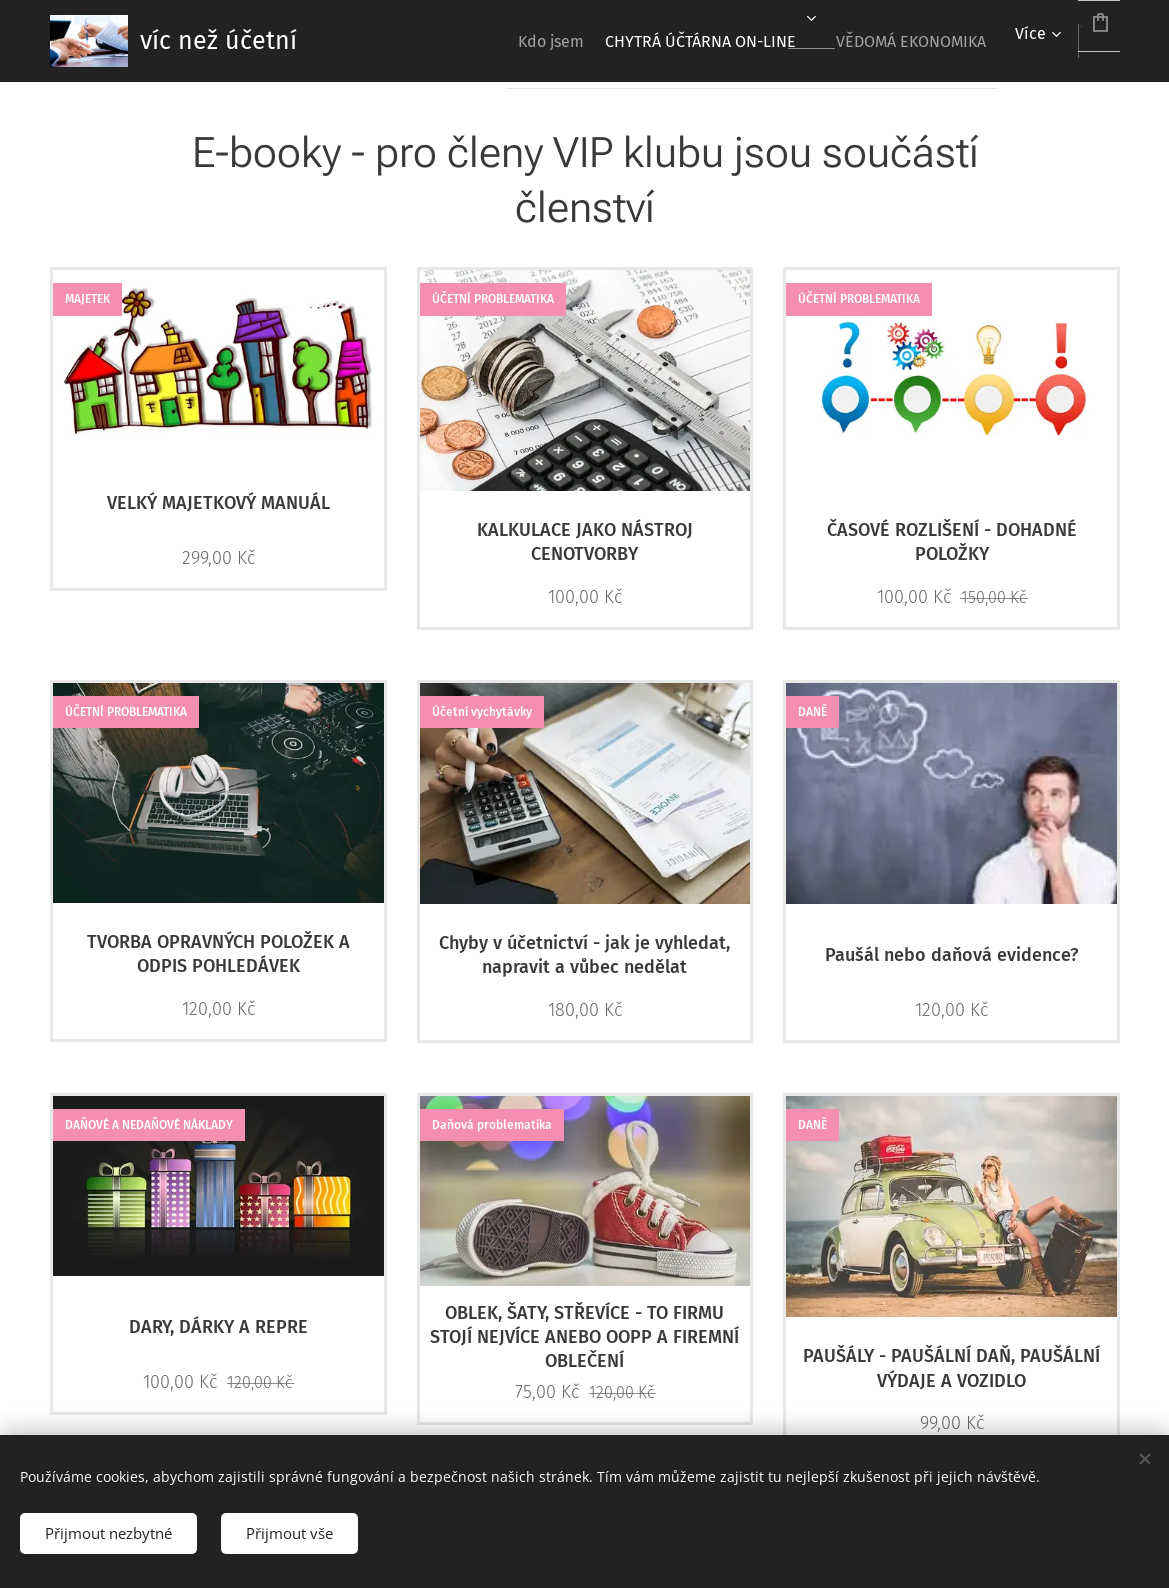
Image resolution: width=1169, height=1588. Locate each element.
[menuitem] (466, 41)
